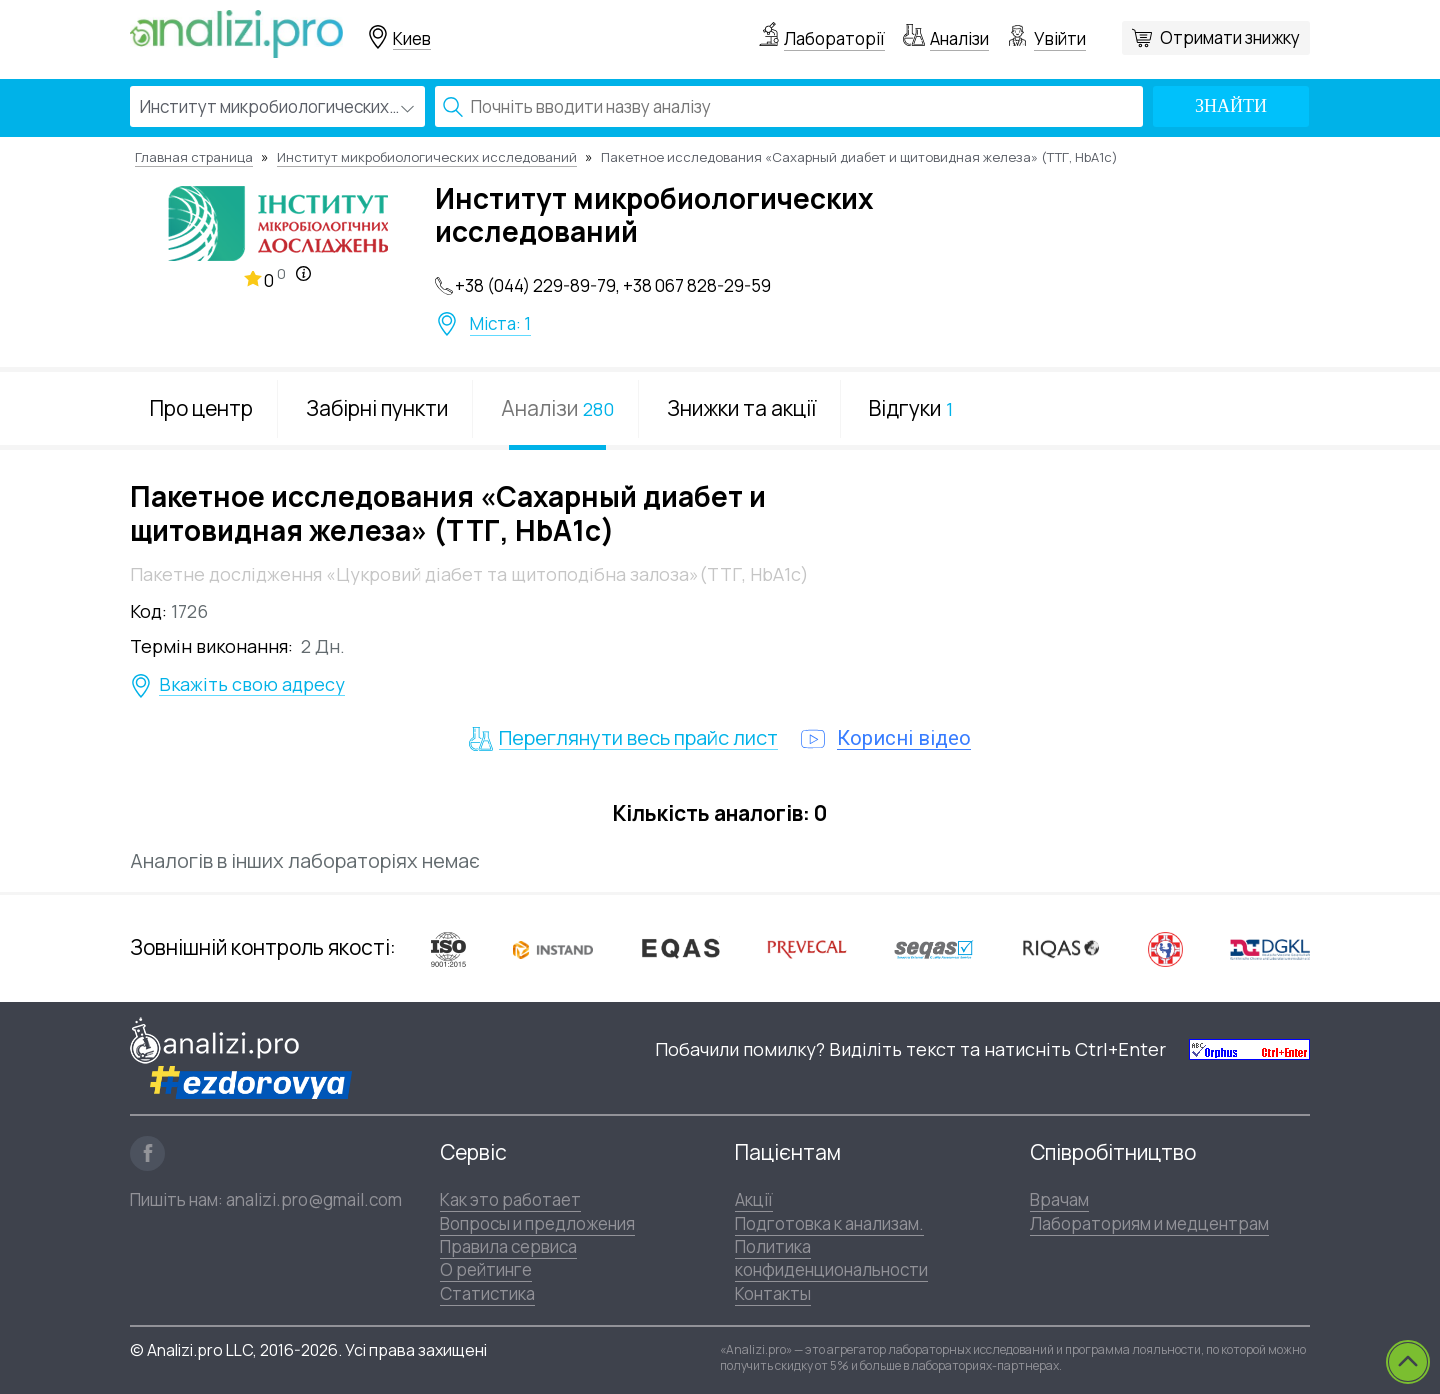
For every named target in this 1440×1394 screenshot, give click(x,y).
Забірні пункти (377, 408)
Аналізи (959, 38)
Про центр (201, 408)
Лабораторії (834, 38)
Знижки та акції (741, 408)
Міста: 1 (500, 324)
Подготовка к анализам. (829, 1223)
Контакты (773, 1293)
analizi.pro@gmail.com (314, 1199)
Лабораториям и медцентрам (1149, 1223)
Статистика (487, 1293)
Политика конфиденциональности (831, 1258)
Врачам (1059, 1199)
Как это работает (510, 1199)
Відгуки (911, 408)
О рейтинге (486, 1269)
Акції (754, 1199)
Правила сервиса (508, 1246)
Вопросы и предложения (537, 1223)
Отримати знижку (1230, 37)
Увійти (1060, 38)
